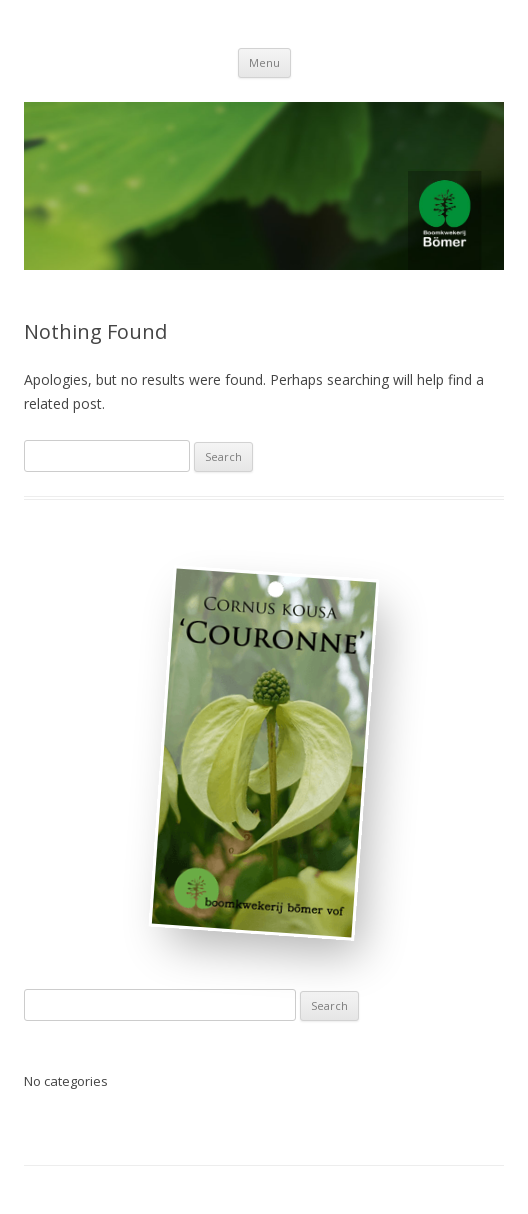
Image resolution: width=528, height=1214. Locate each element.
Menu (264, 62)
